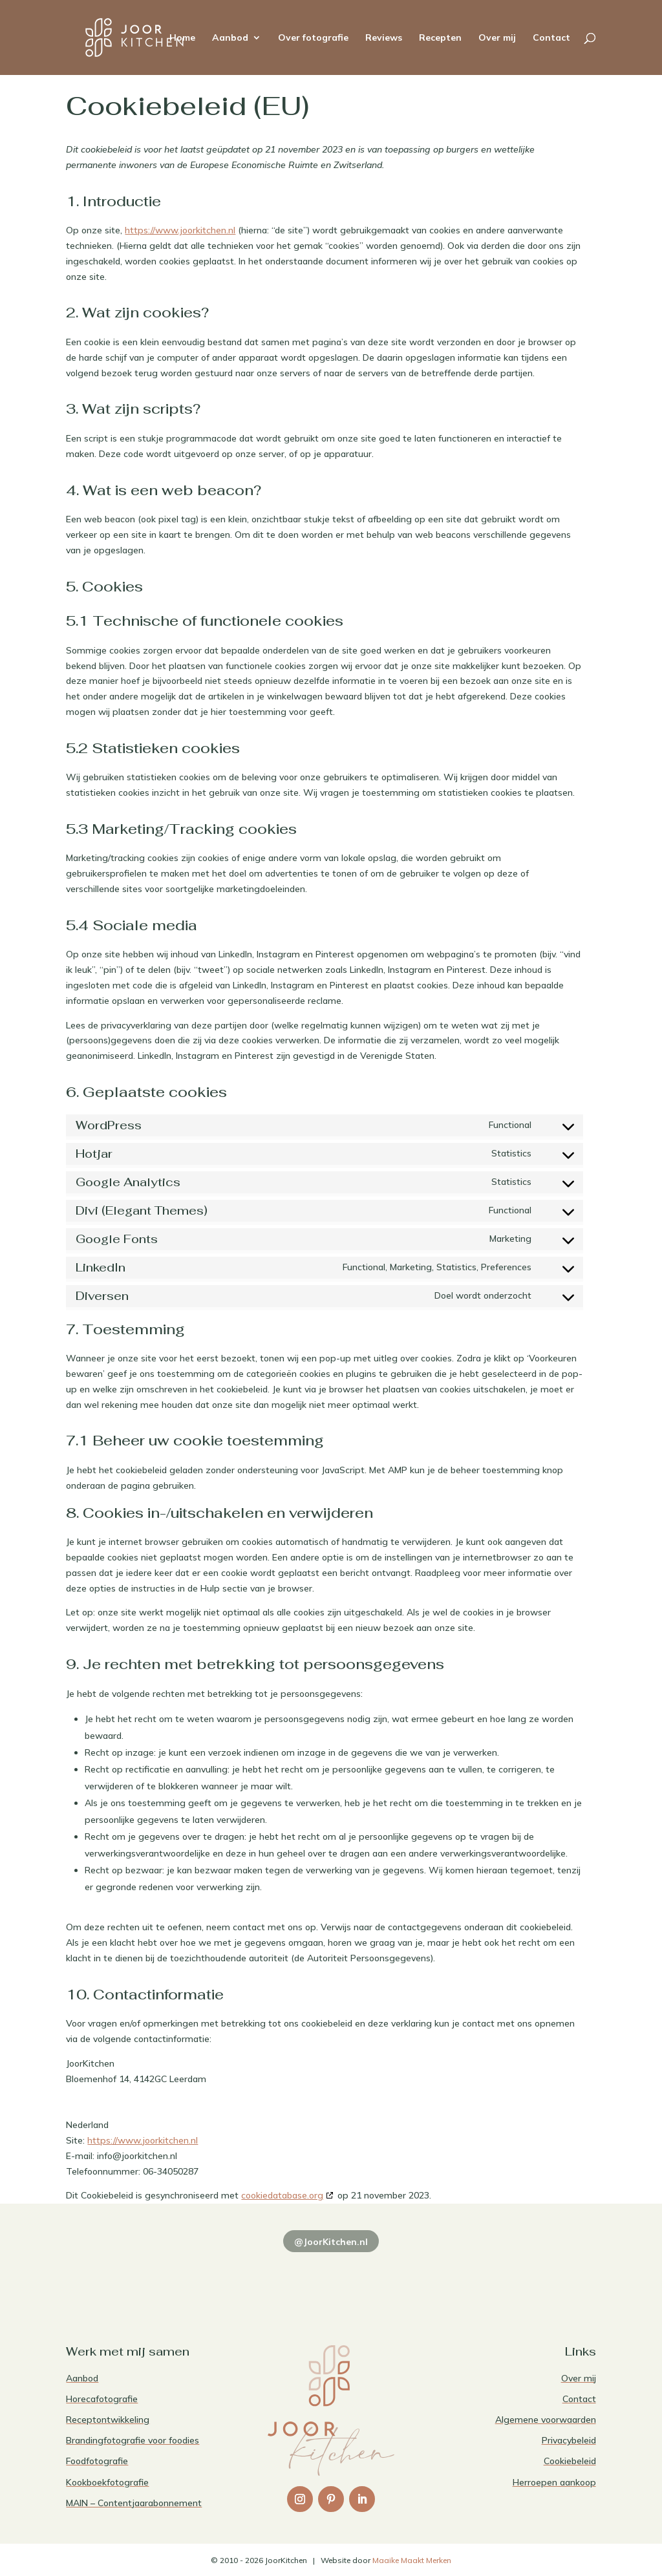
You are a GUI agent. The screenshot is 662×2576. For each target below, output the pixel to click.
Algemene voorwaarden (545, 2419)
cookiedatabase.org (282, 2195)
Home (182, 38)
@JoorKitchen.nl (331, 2242)
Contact (551, 38)
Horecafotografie (102, 2399)
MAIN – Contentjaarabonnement (134, 2503)
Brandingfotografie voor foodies (132, 2440)
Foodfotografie (97, 2461)
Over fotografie (313, 38)
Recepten (440, 38)
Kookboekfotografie (107, 2482)
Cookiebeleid (570, 2461)
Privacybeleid (569, 2440)
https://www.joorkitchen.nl (180, 230)
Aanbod (230, 38)
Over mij (497, 38)
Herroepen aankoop (554, 2482)
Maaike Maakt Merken (411, 2560)
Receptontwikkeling (107, 2419)
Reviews (383, 38)
